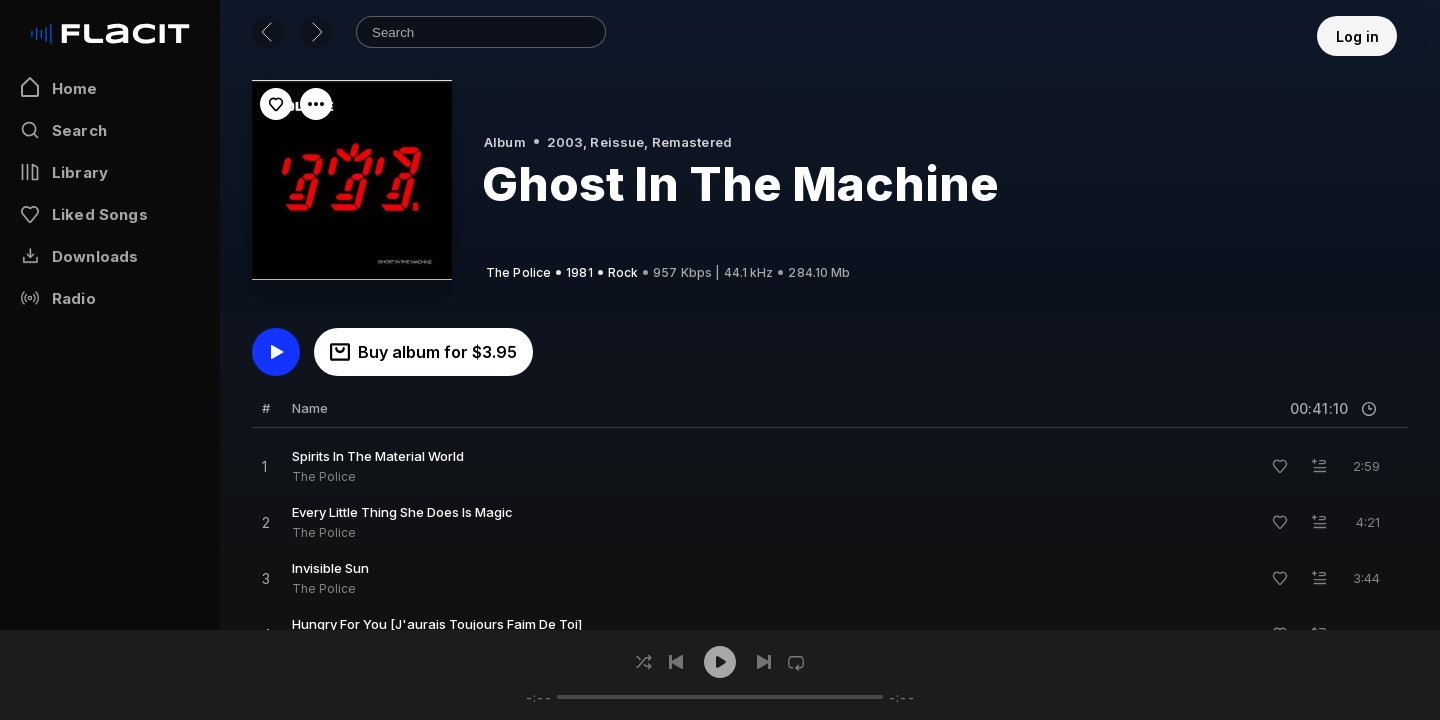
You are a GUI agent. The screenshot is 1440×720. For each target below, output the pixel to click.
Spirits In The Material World (378, 456)
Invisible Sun (330, 568)
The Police (324, 476)
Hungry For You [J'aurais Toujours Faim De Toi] (437, 624)
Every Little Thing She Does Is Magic (402, 512)
